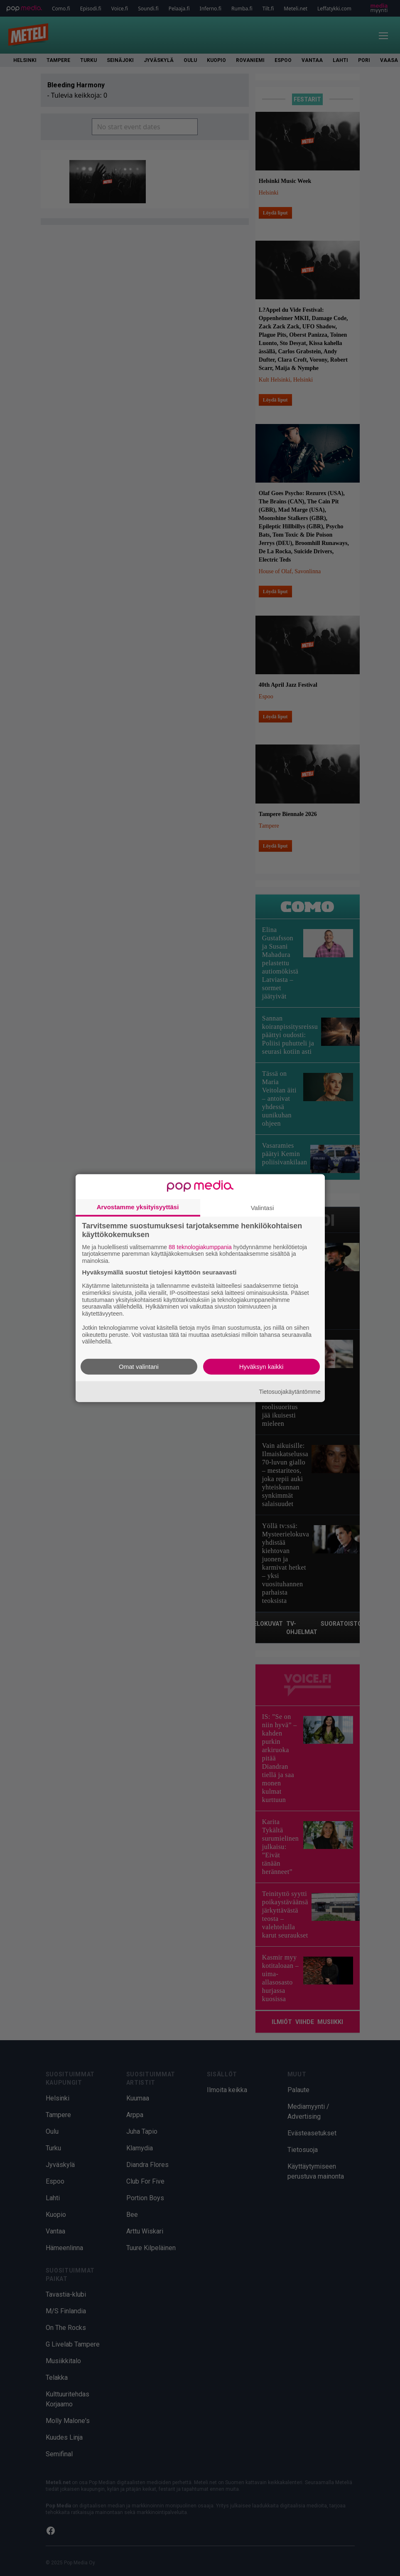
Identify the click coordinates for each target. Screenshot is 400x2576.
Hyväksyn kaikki (261, 1366)
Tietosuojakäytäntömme (289, 1391)
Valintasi (262, 1207)
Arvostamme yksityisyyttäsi (138, 1206)
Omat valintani (139, 1366)
